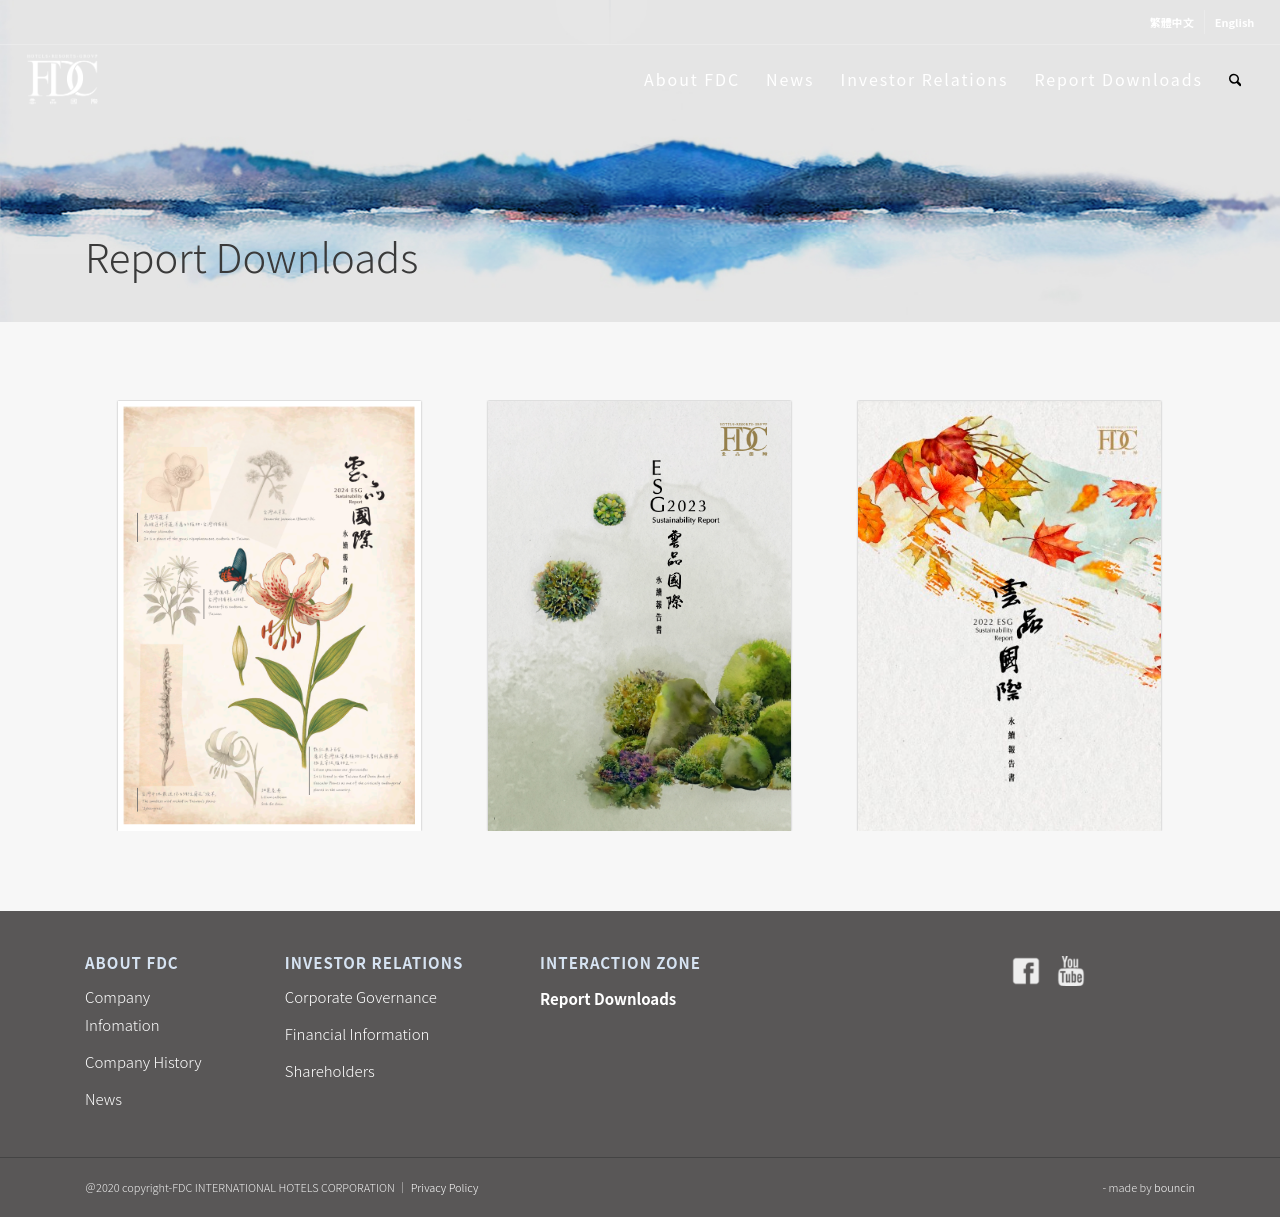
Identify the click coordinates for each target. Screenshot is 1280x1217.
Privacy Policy (445, 1187)
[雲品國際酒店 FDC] (62, 79)
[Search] (1235, 79)
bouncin (1174, 1187)
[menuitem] (1172, 22)
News (103, 1098)
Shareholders (330, 1070)
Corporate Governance (361, 996)
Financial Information (357, 1033)
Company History (143, 1061)
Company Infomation (122, 1010)
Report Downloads (608, 998)
